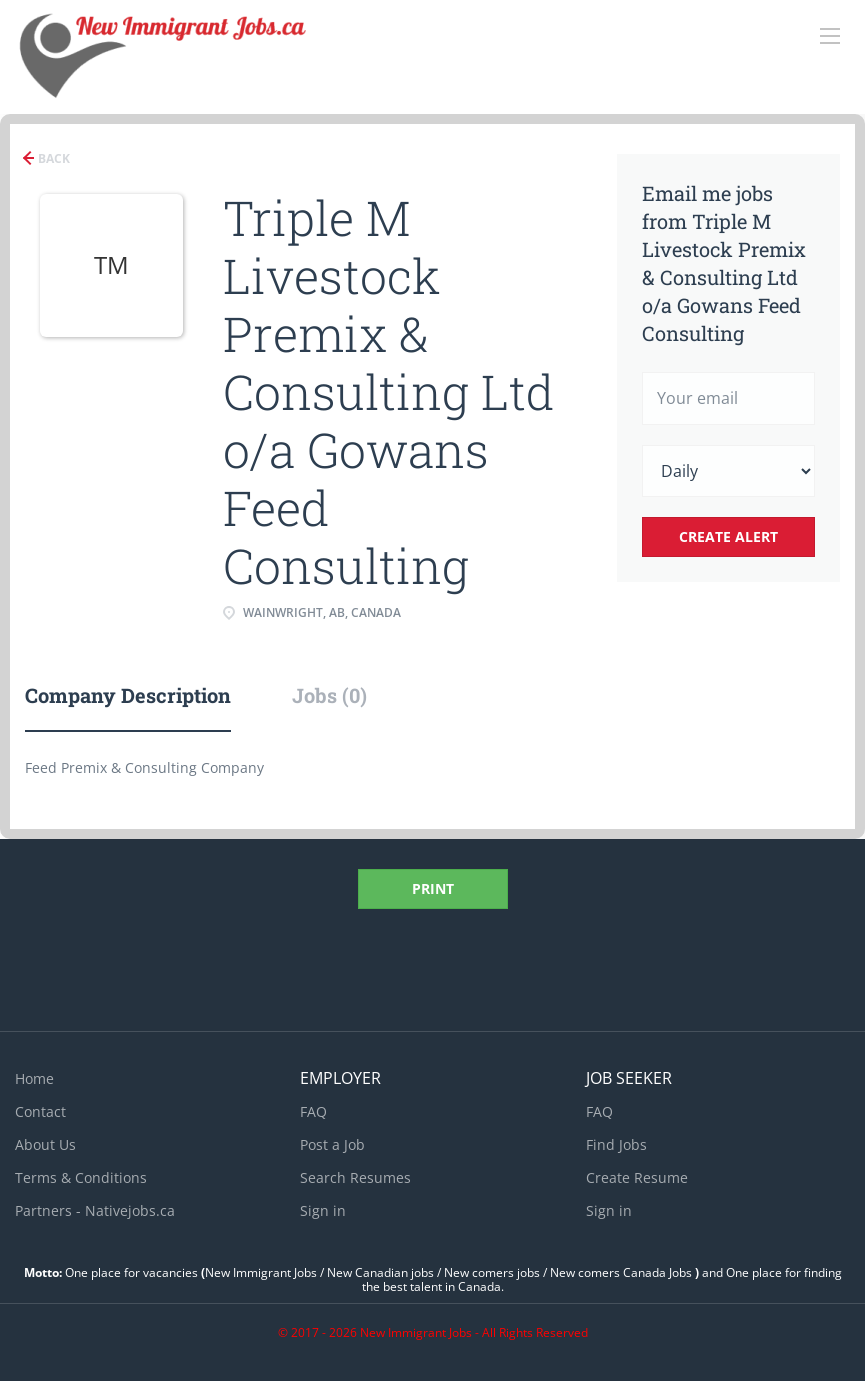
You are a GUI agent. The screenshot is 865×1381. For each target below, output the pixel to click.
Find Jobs (616, 1144)
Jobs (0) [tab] (329, 695)
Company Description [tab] (128, 695)
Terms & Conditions (81, 1177)
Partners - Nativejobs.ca (95, 1210)
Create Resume (637, 1177)
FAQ (313, 1111)
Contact (40, 1111)
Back (52, 158)
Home (34, 1078)
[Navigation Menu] (830, 36)
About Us (45, 1144)
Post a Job (332, 1144)
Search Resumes (355, 1177)
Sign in (323, 1210)
